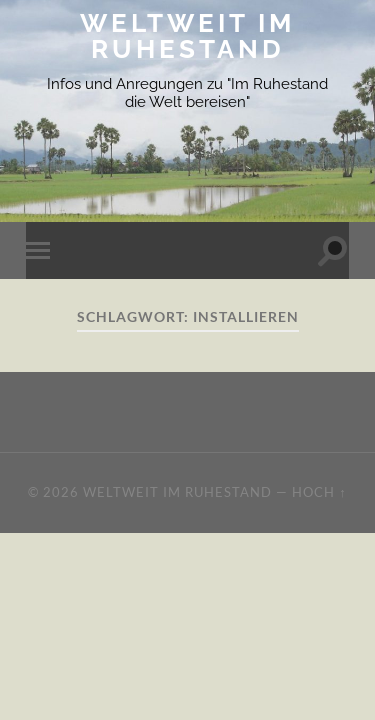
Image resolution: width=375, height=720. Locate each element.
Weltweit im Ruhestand (187, 35)
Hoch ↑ (319, 492)
